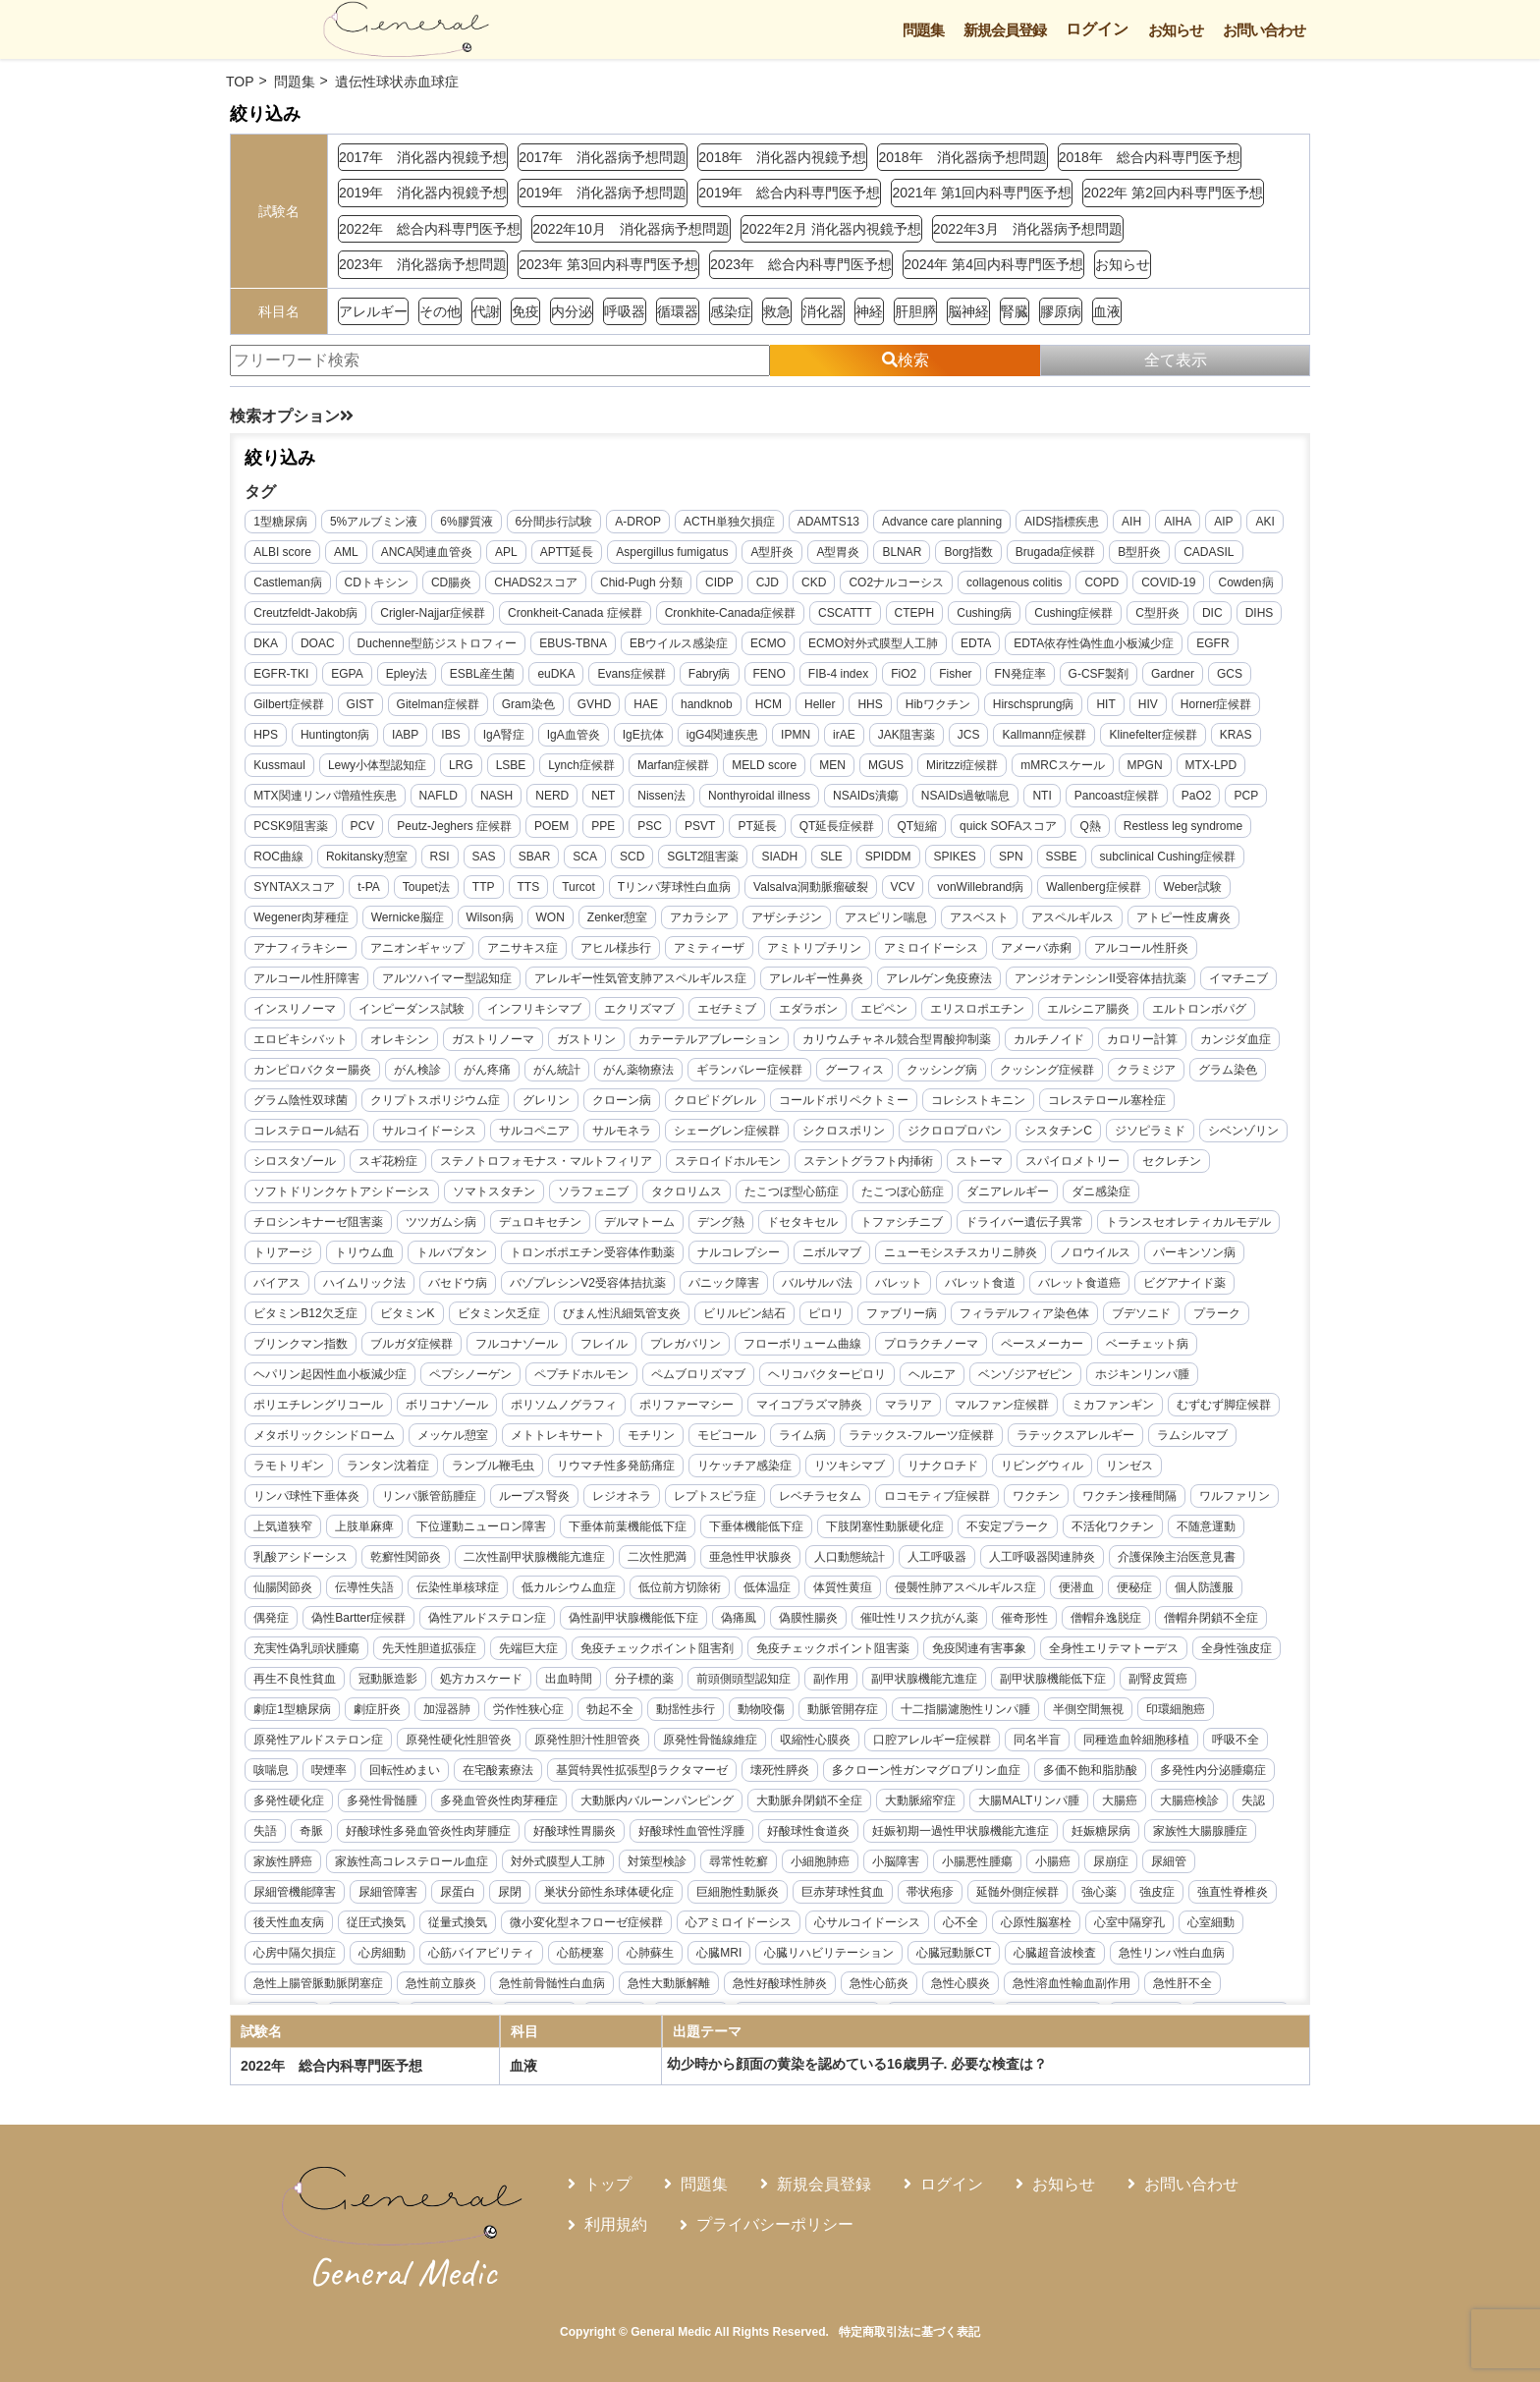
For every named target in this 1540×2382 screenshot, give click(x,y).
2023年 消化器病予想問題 (423, 264)
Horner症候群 (295, 741)
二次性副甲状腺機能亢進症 (423, 1593)
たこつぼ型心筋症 (598, 1228)
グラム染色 (790, 1106)
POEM (763, 832)
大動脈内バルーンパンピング (908, 1837)
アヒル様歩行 (843, 954)
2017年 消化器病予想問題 (603, 157)
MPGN (277, 801)
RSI (630, 862)
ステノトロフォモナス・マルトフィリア (365, 1197)
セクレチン (991, 1197)
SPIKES (1146, 862)
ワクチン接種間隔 (890, 1532)
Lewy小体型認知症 (548, 771)
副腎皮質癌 (288, 1745)
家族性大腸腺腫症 (587, 1898)
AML (393, 558)
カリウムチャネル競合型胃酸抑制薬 (353, 1075)
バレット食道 (811, 1319)
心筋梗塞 (1029, 1989)
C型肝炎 (1241, 619)
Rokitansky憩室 (557, 862)
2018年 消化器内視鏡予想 (782, 157)
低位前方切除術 (604, 1624)
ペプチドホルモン (306, 1410)
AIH (1137, 527)
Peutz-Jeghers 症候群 (666, 832)
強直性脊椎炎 (585, 1959)
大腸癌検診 (470, 1867)
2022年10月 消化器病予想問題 (631, 229)
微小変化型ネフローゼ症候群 (976, 1959)
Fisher (1016, 680)
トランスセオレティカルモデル (948, 1258)
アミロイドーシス (1159, 954)
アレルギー (373, 311)
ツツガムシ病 (1147, 1228)
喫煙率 (533, 1806)
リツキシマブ (657, 1502)
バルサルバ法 (648, 1319)
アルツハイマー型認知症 (663, 984)
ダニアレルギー (814, 1228)
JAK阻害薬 (1005, 741)
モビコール (568, 1471)
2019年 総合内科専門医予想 (789, 192)
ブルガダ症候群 (1223, 1350)
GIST (413, 710)
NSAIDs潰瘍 (1003, 801)
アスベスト (1182, 923)
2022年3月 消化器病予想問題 (1028, 229)
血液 (1107, 311)
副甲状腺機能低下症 (1152, 1715)
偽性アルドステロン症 (435, 1654)
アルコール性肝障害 (522, 984)
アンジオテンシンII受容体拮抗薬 (345, 1015)
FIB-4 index (899, 680)
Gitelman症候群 (491, 710)
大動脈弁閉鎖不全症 (1061, 1837)
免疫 (525, 311)
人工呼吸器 (826, 1593)
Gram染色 (581, 710)
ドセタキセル (562, 1258)
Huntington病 (434, 741)
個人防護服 (1128, 1624)
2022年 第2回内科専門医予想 (1173, 192)
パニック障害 (555, 1319)
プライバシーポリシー (774, 2224)
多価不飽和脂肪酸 (306, 1837)
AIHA (1183, 527)
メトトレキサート (400, 1471)
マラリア (657, 1441)
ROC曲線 (470, 862)
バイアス (1124, 1289)
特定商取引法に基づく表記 (909, 2332)
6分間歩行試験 (559, 527)
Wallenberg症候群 (306, 923)
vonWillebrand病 (1145, 893)
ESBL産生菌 (544, 680)
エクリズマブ (921, 1015)
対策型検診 (1060, 1898)
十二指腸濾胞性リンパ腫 (1053, 1745)
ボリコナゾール (1130, 1410)
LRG (632, 771)
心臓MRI (1167, 1989)
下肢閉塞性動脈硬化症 (728, 1563)
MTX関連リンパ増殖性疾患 (463, 801)
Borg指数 (1016, 558)
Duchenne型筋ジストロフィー (537, 649)
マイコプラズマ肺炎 (558, 1441)
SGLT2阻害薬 (894, 862)
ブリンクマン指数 (1112, 1350)
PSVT (912, 832)
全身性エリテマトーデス (1119, 1684)
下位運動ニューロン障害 (324, 1563)
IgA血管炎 (672, 741)
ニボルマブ (674, 1289)
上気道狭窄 (1082, 1532)
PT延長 (970, 832)
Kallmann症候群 (1144, 741)
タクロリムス (493, 1228)
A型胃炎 (886, 558)
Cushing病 (1067, 619)
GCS (272, 710)
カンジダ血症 (692, 1075)
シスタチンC (644, 1167)
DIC (269, 649)
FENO (830, 680)
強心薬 (451, 1959)
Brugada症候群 (1102, 558)
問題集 (923, 30)
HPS (366, 741)
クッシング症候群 (610, 1106)
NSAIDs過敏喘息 (1103, 801)
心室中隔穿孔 (574, 1989)
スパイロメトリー (892, 1197)
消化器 (823, 311)
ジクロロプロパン (540, 1167)
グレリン (1135, 1106)
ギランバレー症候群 (312, 1106)
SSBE (1252, 862)
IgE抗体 (742, 741)
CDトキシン (455, 588)
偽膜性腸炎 (756, 1654)
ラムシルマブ (1034, 1471)
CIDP (798, 588)
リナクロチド (750, 1502)
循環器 (677, 311)
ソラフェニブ (399, 1228)
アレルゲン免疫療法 (1155, 984)
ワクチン (796, 1532)
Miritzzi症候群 (1133, 771)
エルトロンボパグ (528, 1045)
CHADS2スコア (614, 588)
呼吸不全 (411, 1806)
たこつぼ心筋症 (709, 1228)
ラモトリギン (1127, 1471)
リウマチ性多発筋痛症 (423, 1502)
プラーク (1018, 1350)
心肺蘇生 (1099, 1989)
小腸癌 (440, 1928)
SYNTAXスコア (459, 893)
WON (754, 923)
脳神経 (968, 311)
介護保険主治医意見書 (1066, 1593)
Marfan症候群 (844, 771)
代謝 (486, 311)
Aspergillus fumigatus (719, 558)
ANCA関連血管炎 (474, 558)
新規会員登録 (1004, 30)
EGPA (407, 680)
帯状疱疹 (282, 1959)
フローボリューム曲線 (586, 1380)
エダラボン (1090, 1015)
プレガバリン (469, 1380)
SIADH (971, 862)
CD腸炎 (530, 588)
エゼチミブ (1008, 1015)
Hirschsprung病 (1087, 710)
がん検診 (914, 1075)
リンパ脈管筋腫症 (1159, 1502)
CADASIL (284, 588)
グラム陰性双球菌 (890, 1106)
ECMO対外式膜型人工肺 (972, 649)
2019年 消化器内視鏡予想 (423, 192)
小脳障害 (282, 1928)
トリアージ (1083, 1258)
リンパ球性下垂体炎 (1036, 1502)
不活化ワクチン (955, 1563)
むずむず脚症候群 (972, 1441)
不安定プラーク (850, 1563)
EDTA (1075, 649)
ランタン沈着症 (1226, 1471)
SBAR (725, 862)
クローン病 (1211, 1106)
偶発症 (1198, 1624)
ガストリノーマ (838, 1045)
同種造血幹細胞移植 (312, 1806)
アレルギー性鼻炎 (1032, 984)
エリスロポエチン (306, 1045)
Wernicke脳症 (611, 923)
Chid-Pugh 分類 (720, 588)
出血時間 (667, 1715)
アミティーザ (937, 954)
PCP (431, 832)
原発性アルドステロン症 (405, 1776)
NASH (634, 801)
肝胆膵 (915, 311)
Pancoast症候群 (301, 832)
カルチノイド (505, 1075)
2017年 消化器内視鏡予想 (423, 157)
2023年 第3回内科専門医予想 (608, 264)
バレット (729, 1319)
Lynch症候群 (752, 771)
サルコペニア (1054, 1136)
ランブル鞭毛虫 (300, 1502)
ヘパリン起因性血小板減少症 (1071, 1380)
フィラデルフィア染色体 (826, 1350)
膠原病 (1060, 311)
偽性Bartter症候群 (306, 1654)
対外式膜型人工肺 (961, 1898)
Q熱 (269, 862)
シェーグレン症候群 (312, 1167)
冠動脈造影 (487, 1715)
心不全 (405, 1989)
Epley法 (467, 680)
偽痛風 (686, 1654)
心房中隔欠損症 (743, 1989)
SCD (823, 862)
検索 (905, 360)
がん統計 (1053, 1075)
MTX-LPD (343, 801)
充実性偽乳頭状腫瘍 (312, 1684)
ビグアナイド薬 (1015, 1319)
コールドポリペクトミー (429, 1136)
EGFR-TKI (341, 680)
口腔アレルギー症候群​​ (1019, 1776)
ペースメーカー (826, 1380)
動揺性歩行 (772, 1745)
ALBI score (329, 558)
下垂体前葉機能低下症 (470, 1563)
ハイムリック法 (1212, 1289)
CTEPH (997, 619)
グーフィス (417, 1106)
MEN (1003, 771)
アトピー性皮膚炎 (411, 954)
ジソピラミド (735, 1167)
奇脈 (626, 1867)
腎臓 (1014, 311)
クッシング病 (504, 1106)
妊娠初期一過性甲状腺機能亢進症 (347, 1898)
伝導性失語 (288, 1624)
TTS (693, 893)
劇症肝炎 (464, 1745)
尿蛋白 (800, 1928)
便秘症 (1058, 1624)
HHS (923, 710)
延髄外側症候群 (370, 1959)
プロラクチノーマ (715, 1380)
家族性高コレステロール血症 (815, 1898)
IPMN (895, 741)
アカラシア (902, 923)
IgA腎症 (603, 741)
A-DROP (644, 527)
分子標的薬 (743, 1715)
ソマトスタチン (300, 1228)
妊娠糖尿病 (488, 1898)
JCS (1068, 741)
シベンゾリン (829, 1167)
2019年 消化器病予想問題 (603, 192)
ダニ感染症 (907, 1228)
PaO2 (381, 832)
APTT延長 (614, 558)
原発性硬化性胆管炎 (546, 1776)
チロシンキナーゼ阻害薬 (1024, 1228)
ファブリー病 (703, 1350)
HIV (1202, 710)
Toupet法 (590, 893)
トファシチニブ (662, 1258)
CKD (892, 588)
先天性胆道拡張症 (435, 1684)
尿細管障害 (730, 1928)
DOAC (417, 649)
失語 (580, 1867)
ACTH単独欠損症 (735, 527)
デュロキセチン (300, 1258)
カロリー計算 (599, 1075)
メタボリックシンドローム (1112, 1441)
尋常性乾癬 (1142, 1898)
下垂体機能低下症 (599, 1563)
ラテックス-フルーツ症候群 (763, 1471)
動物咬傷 (848, 1745)
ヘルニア (657, 1410)
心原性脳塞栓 (481, 1989)
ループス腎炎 (294, 1532)
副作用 (930, 1715)
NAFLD (576, 801)
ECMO (867, 649)
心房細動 (830, 1989)
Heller (873, 710)
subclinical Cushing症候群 (327, 893)
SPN (1201, 862)
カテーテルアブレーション (1054, 1045)
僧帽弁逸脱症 (1053, 1654)
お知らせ (1175, 30)
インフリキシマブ (816, 1015)
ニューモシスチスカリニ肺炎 (803, 1289)
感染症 (730, 311)
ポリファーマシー (435, 1441)
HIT (1159, 710)
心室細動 (656, 1989)
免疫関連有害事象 (985, 1684)
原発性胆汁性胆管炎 (675, 1776)
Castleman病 (366, 588)
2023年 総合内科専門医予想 (801, 264)
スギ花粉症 (1021, 1167)
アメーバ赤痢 (294, 984)
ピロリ (627, 1350)
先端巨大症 (534, 1684)
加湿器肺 (534, 1745)
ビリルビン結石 (546, 1350)
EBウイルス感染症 (778, 649)
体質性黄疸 (767, 1624)
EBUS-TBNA (672, 649)
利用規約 (615, 2224)
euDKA (617, 680)
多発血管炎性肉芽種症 (750, 1837)
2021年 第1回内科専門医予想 (982, 192)
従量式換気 (847, 1959)
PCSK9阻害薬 (502, 832)
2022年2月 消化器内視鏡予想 (831, 229)
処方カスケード (580, 1715)
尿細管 (556, 1928)
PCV (575, 832)
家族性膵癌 (686, 1898)
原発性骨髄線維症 (797, 1776)
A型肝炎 (820, 558)
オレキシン (744, 1045)
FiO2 (964, 680)
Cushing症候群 (1157, 619)
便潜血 (1000, 1624)
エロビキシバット (645, 1045)
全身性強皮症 (294, 1715)
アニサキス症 (750, 954)
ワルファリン (995, 1532)
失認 (534, 1867)
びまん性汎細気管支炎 (423, 1350)
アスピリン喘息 (1089, 923)
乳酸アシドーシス (1148, 1563)
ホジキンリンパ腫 (867, 1410)
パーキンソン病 (1037, 1289)
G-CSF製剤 (1159, 680)
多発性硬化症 (540, 1837)
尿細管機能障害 (637, 1928)
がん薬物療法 (1135, 1075)
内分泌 (571, 311)
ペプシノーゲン (1212, 1380)
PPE (816, 832)
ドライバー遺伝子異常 (785, 1258)
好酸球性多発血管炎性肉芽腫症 (743, 1867)
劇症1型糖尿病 (379, 1745)
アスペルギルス (300, 954)
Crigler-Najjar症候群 (516, 619)
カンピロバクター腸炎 (809, 1075)
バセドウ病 (288, 1319)
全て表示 (1175, 360)
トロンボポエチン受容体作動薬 (435, 1289)
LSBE (681, 771)
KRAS (385, 771)
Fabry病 (770, 680)
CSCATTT (928, 619)
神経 (869, 311)
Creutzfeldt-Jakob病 (389, 619)
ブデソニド (942, 1350)
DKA (365, 649)
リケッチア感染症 (552, 1502)
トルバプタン (294, 1289)
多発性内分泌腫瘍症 (429, 1837)
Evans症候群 (693, 680)
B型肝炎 (1186, 558)
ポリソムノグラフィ (312, 1441)
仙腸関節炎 (1176, 1593)
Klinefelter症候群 (303, 771)
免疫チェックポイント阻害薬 (838, 1684)
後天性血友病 (678, 1959)
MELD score (935, 771)
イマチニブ (483, 1015)
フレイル (388, 1380)
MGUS (1056, 771)
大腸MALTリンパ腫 (309, 1867)
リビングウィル (849, 1502)
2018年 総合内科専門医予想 (1149, 157)
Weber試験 (405, 923)
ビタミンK (1232, 1319)
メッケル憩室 (294, 1471)
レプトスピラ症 (475, 1532)
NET (741, 801)
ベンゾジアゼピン (750, 1410)
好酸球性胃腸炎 (890, 1867)
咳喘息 (475, 1806)
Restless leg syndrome (361, 862)
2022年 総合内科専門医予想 (430, 229)
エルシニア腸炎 (417, 1045)
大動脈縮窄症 (1171, 1837)
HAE (700, 710)
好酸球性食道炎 (1123, 1867)
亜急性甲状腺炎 (639, 1593)
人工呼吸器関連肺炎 (931, 1593)
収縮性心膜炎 (902, 1776)
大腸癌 (400, 1867)
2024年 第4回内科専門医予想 (993, 264)
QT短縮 (1130, 832)
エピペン (1165, 1015)
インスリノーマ (576, 1015)
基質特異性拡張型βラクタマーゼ (846, 1806)
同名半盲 (1124, 1776)
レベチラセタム (580, 1532)
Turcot (743, 893)
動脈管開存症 (930, 1745)
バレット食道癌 (910, 1319)
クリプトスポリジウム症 (1024, 1106)
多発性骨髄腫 (633, 1837)
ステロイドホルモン (547, 1197)
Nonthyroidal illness (897, 801)
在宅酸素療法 (702, 1806)
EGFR (275, 680)
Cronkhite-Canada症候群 (813, 619)
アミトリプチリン (1042, 954)
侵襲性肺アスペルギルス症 (890, 1624)
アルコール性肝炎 (400, 984)
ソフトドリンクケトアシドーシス (1131, 1197)
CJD (846, 588)
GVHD (648, 710)
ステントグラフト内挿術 (687, 1197)
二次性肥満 (546, 1593)
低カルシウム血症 (493, 1624)
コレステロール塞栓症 (692, 1136)
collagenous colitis (1092, 588)
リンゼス (937, 1502)
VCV (1067, 893)
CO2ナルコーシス (975, 588)
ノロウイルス (938, 1289)
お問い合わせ (1264, 30)
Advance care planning (948, 527)
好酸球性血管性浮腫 (1007, 1867)
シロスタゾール (928, 1167)
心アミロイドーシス (1128, 1959)
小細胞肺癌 (1223, 1898)
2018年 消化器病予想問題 (962, 157)
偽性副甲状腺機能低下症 (581, 1654)
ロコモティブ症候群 (697, 1532)
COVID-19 (1247, 588)
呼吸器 (624, 311)
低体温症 (691, 1624)
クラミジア (709, 1106)
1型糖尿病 (286, 527)
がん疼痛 (984, 1075)
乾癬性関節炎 (294, 1593)
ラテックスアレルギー (917, 1471)
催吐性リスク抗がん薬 (867, 1654)
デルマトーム (399, 1258)
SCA (776, 862)
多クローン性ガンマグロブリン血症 (1130, 1806)
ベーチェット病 (931, 1380)
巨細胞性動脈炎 (1080, 1928)
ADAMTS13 (833, 527)
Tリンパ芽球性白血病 (838, 893)
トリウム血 (1164, 1258)
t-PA (533, 893)
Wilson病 (693, 923)
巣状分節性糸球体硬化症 (952, 1928)
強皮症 (509, 1959)
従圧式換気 (766, 1959)
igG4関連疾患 (821, 741)
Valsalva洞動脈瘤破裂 (975, 893)
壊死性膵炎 (984, 1806)
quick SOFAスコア (1220, 832)
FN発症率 (1081, 680)
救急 (777, 311)
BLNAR (949, 558)
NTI (1180, 801)
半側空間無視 (1175, 1745)
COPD (1181, 588)
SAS (675, 862)
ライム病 (644, 1471)
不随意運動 (1048, 1563)
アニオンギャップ (645, 954)
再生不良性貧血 (394, 1715)
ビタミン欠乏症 (300, 1350)
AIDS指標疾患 (1067, 527)
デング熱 (481, 1258)
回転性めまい (609, 1806)
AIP (1229, 527)
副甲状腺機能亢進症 (1023, 1715)
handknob (761, 710)
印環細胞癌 (288, 1776)
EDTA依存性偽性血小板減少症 (1193, 649)
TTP (647, 893)
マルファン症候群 (750, 1441)
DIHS (316, 649)
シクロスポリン (429, 1167)
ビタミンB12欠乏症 (1130, 1319)
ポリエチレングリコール (1002, 1410)
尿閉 (852, 1928)
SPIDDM (1079, 862)
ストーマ (798, 1197)
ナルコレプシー (581, 1289)
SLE (1023, 862)
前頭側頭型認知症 (843, 1715)
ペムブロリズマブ (423, 1410)
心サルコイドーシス (312, 1989)
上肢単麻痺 (1163, 1532)
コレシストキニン (564, 1136)
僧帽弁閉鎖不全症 (1159, 1654)
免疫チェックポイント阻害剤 (663, 1684)
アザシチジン (990, 923)
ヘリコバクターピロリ (552, 1410)
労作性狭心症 (615, 1745)
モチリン (493, 1471)
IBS (550, 741)
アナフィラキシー (528, 954)
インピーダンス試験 (693, 1015)
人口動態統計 (738, 1593)
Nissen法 (800, 801)
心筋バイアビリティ (930, 1989)
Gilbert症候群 (342, 710)
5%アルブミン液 (379, 527)
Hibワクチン (992, 710)
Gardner (1233, 680)
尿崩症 (498, 1928)
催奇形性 (972, 1654)
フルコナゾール (300, 1380)
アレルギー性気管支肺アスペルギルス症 (856, 984)
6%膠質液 (472, 527)
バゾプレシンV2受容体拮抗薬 (419, 1319)
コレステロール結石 (827, 1136)
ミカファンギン (861, 1441)
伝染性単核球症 (382, 1624)
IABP (504, 741)
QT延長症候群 (1049, 832)
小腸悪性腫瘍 (364, 1928)
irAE (944, 741)
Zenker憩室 (821, 923)
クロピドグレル (300, 1136)
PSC (863, 832)
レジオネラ (382, 1532)
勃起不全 (697, 1745)
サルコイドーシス (950, 1136)
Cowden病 (286, 619)
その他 (440, 311)
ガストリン (931, 1045)
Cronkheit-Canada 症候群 (658, 619)
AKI (268, 558)
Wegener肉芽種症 (504, 923)
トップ (608, 2184)
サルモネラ (1142, 1136)
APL (553, 558)
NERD (690, 801)
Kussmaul (450, 771)
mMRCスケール (1233, 771)
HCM (821, 710)
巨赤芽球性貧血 (1185, 1928)
